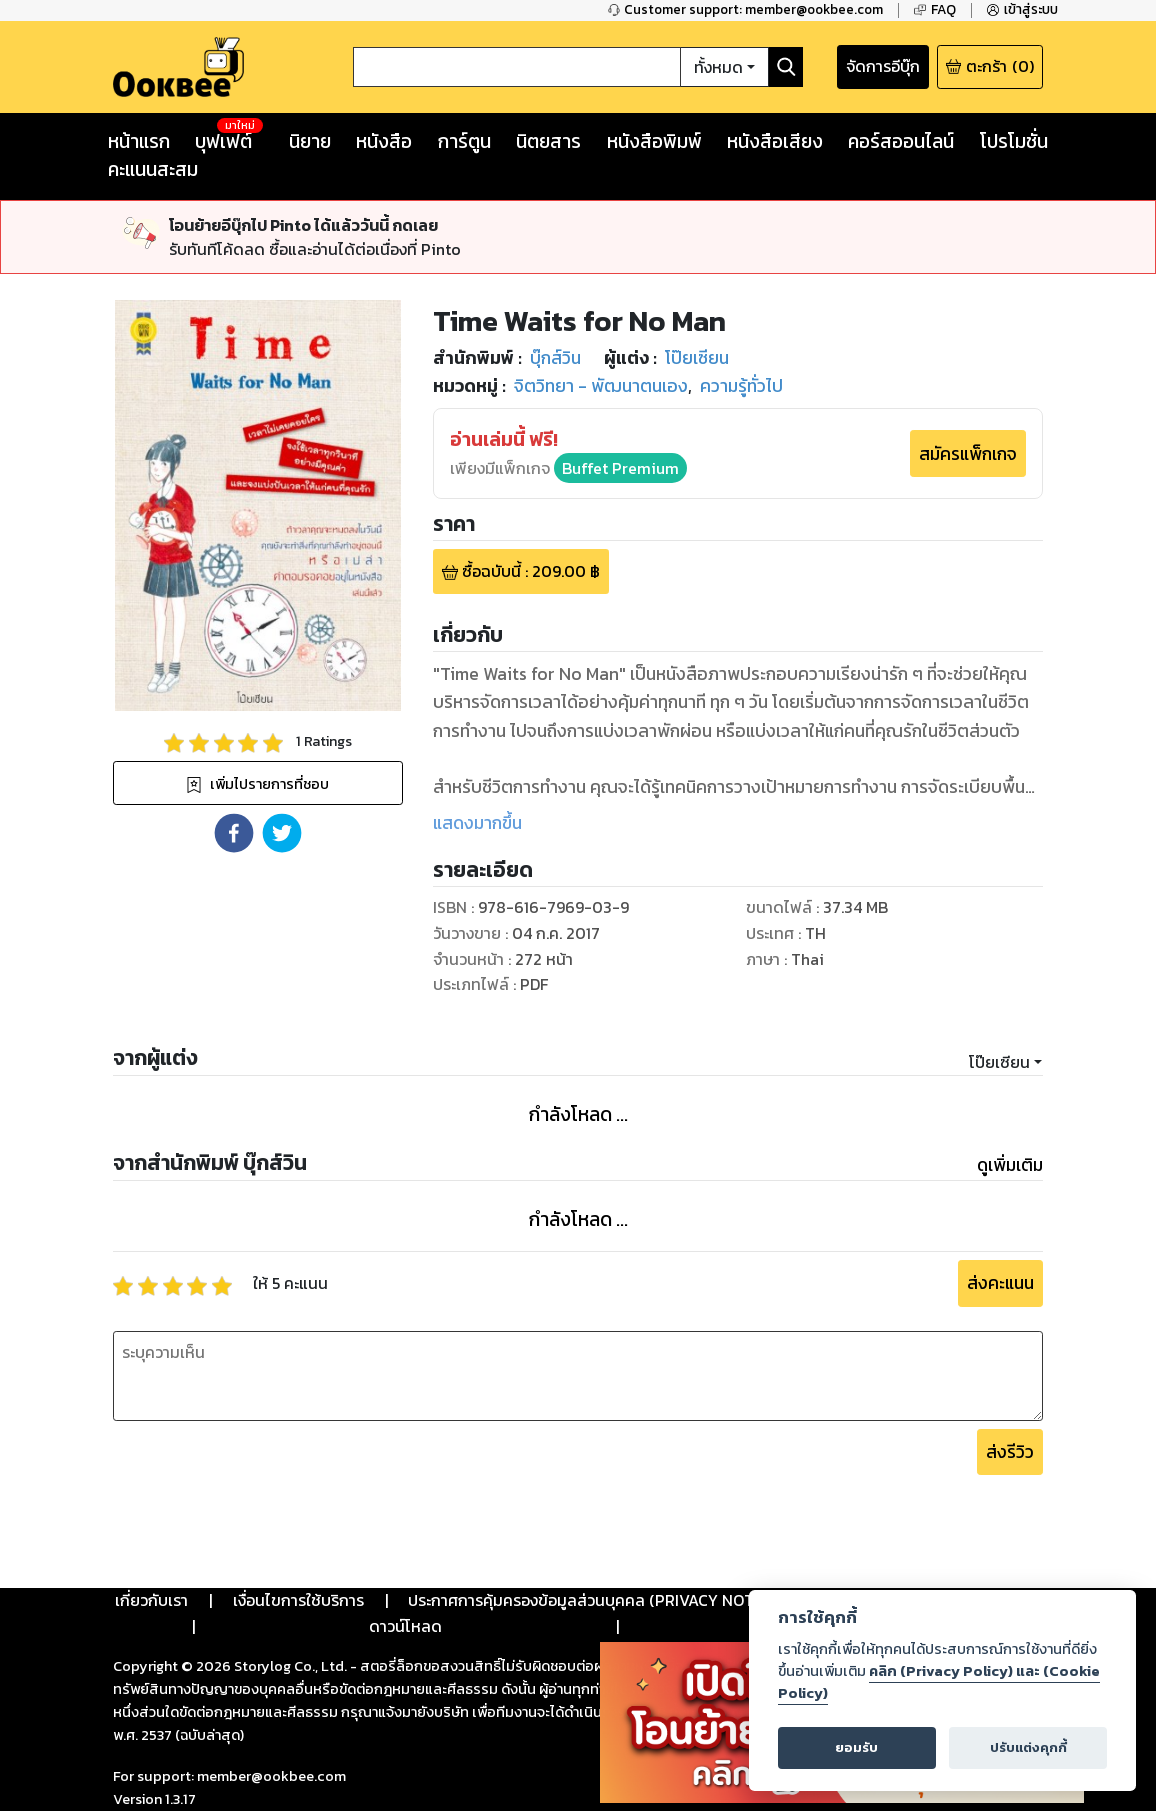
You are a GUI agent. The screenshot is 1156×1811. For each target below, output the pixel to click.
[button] (234, 833)
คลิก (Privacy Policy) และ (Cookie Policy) (939, 1682)
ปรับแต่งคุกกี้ (1028, 1747)
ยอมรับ (856, 1747)
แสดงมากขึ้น (477, 823)
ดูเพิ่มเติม (1010, 1165)
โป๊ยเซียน (999, 1062)
